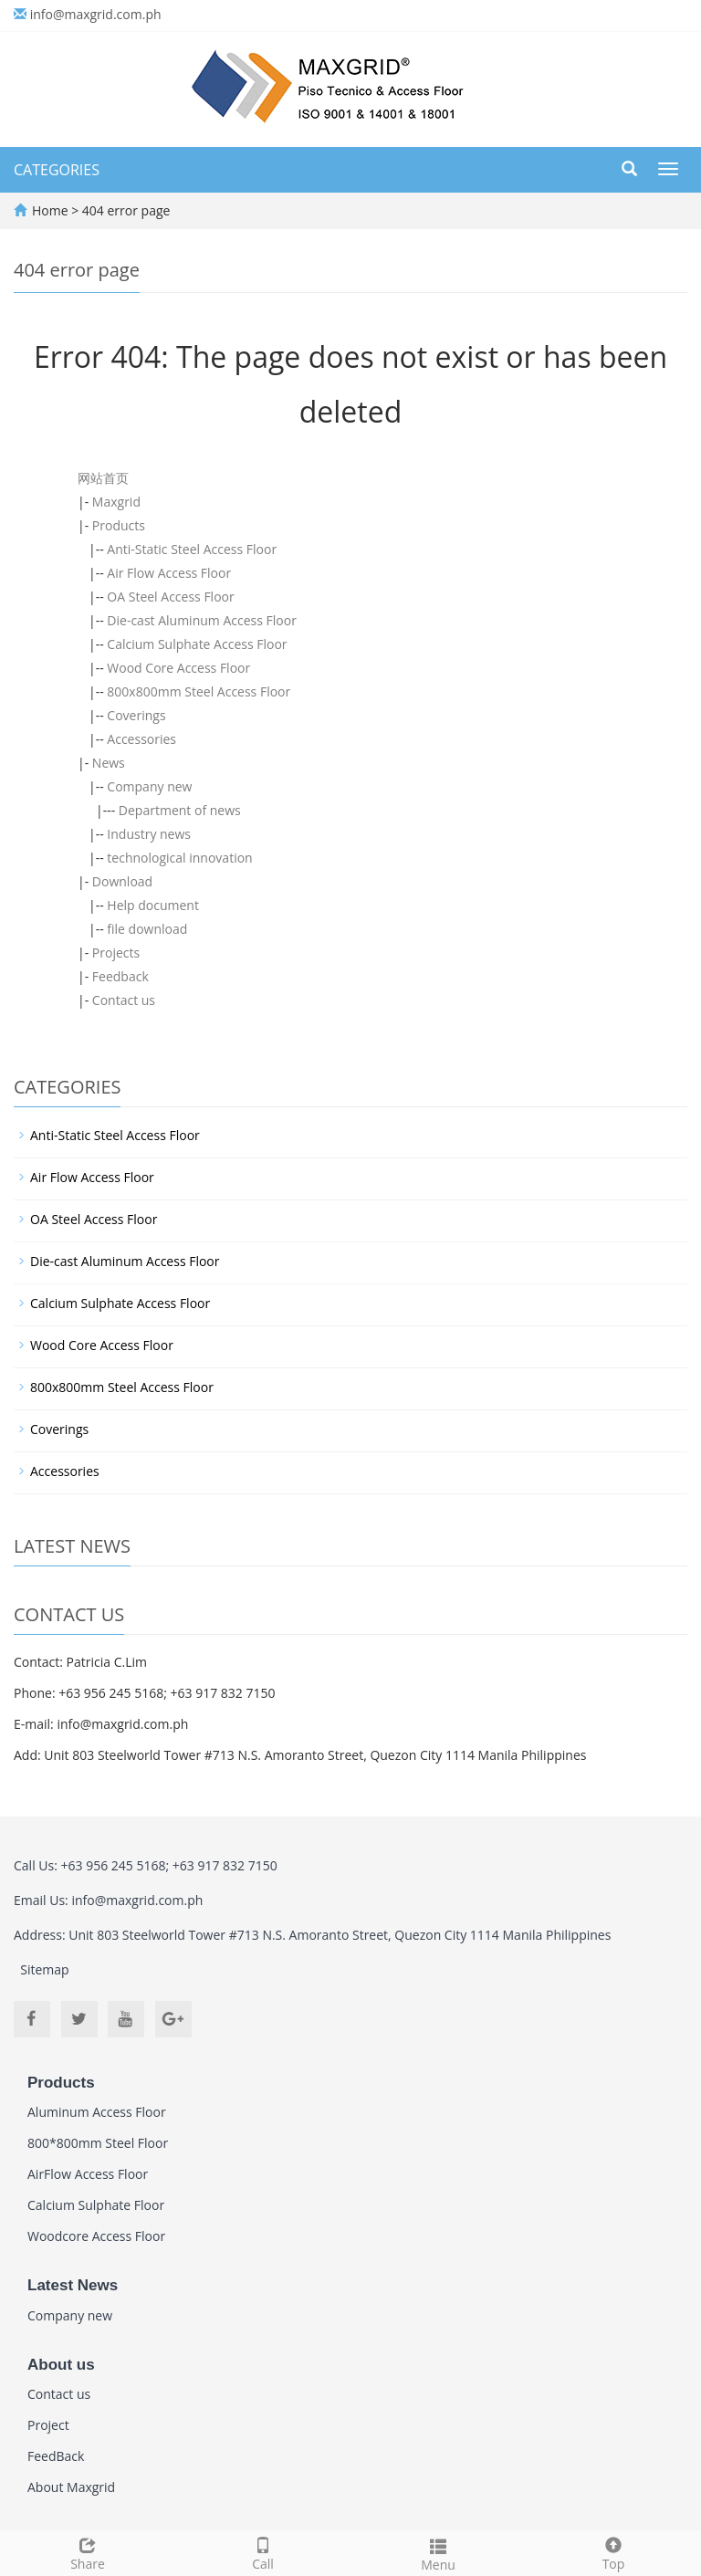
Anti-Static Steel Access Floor (192, 549)
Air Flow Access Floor (169, 572)
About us (61, 2364)
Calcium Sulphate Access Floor (197, 644)
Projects (116, 952)
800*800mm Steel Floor (97, 2143)
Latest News (72, 2285)
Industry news (149, 834)
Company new (149, 786)
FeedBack (55, 2456)
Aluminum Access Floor (96, 2111)
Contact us (123, 1000)
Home (50, 210)
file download (147, 928)
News (108, 762)
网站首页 (103, 478)
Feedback (120, 976)
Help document (153, 905)
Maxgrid (116, 501)
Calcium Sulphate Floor (95, 2205)
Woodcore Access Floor (96, 2236)
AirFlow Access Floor (87, 2174)
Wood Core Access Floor (178, 667)
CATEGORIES (56, 170)
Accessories (141, 739)
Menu (438, 2552)
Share (87, 2551)
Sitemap (44, 1969)
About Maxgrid (71, 2487)
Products (118, 525)
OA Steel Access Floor (170, 596)
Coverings (136, 715)
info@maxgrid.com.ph (96, 14)
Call (262, 2551)
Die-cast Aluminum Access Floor (202, 620)
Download (122, 881)
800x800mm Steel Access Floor (198, 691)
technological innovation (179, 857)
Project (48, 2425)
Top (613, 2551)
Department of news (180, 810)
